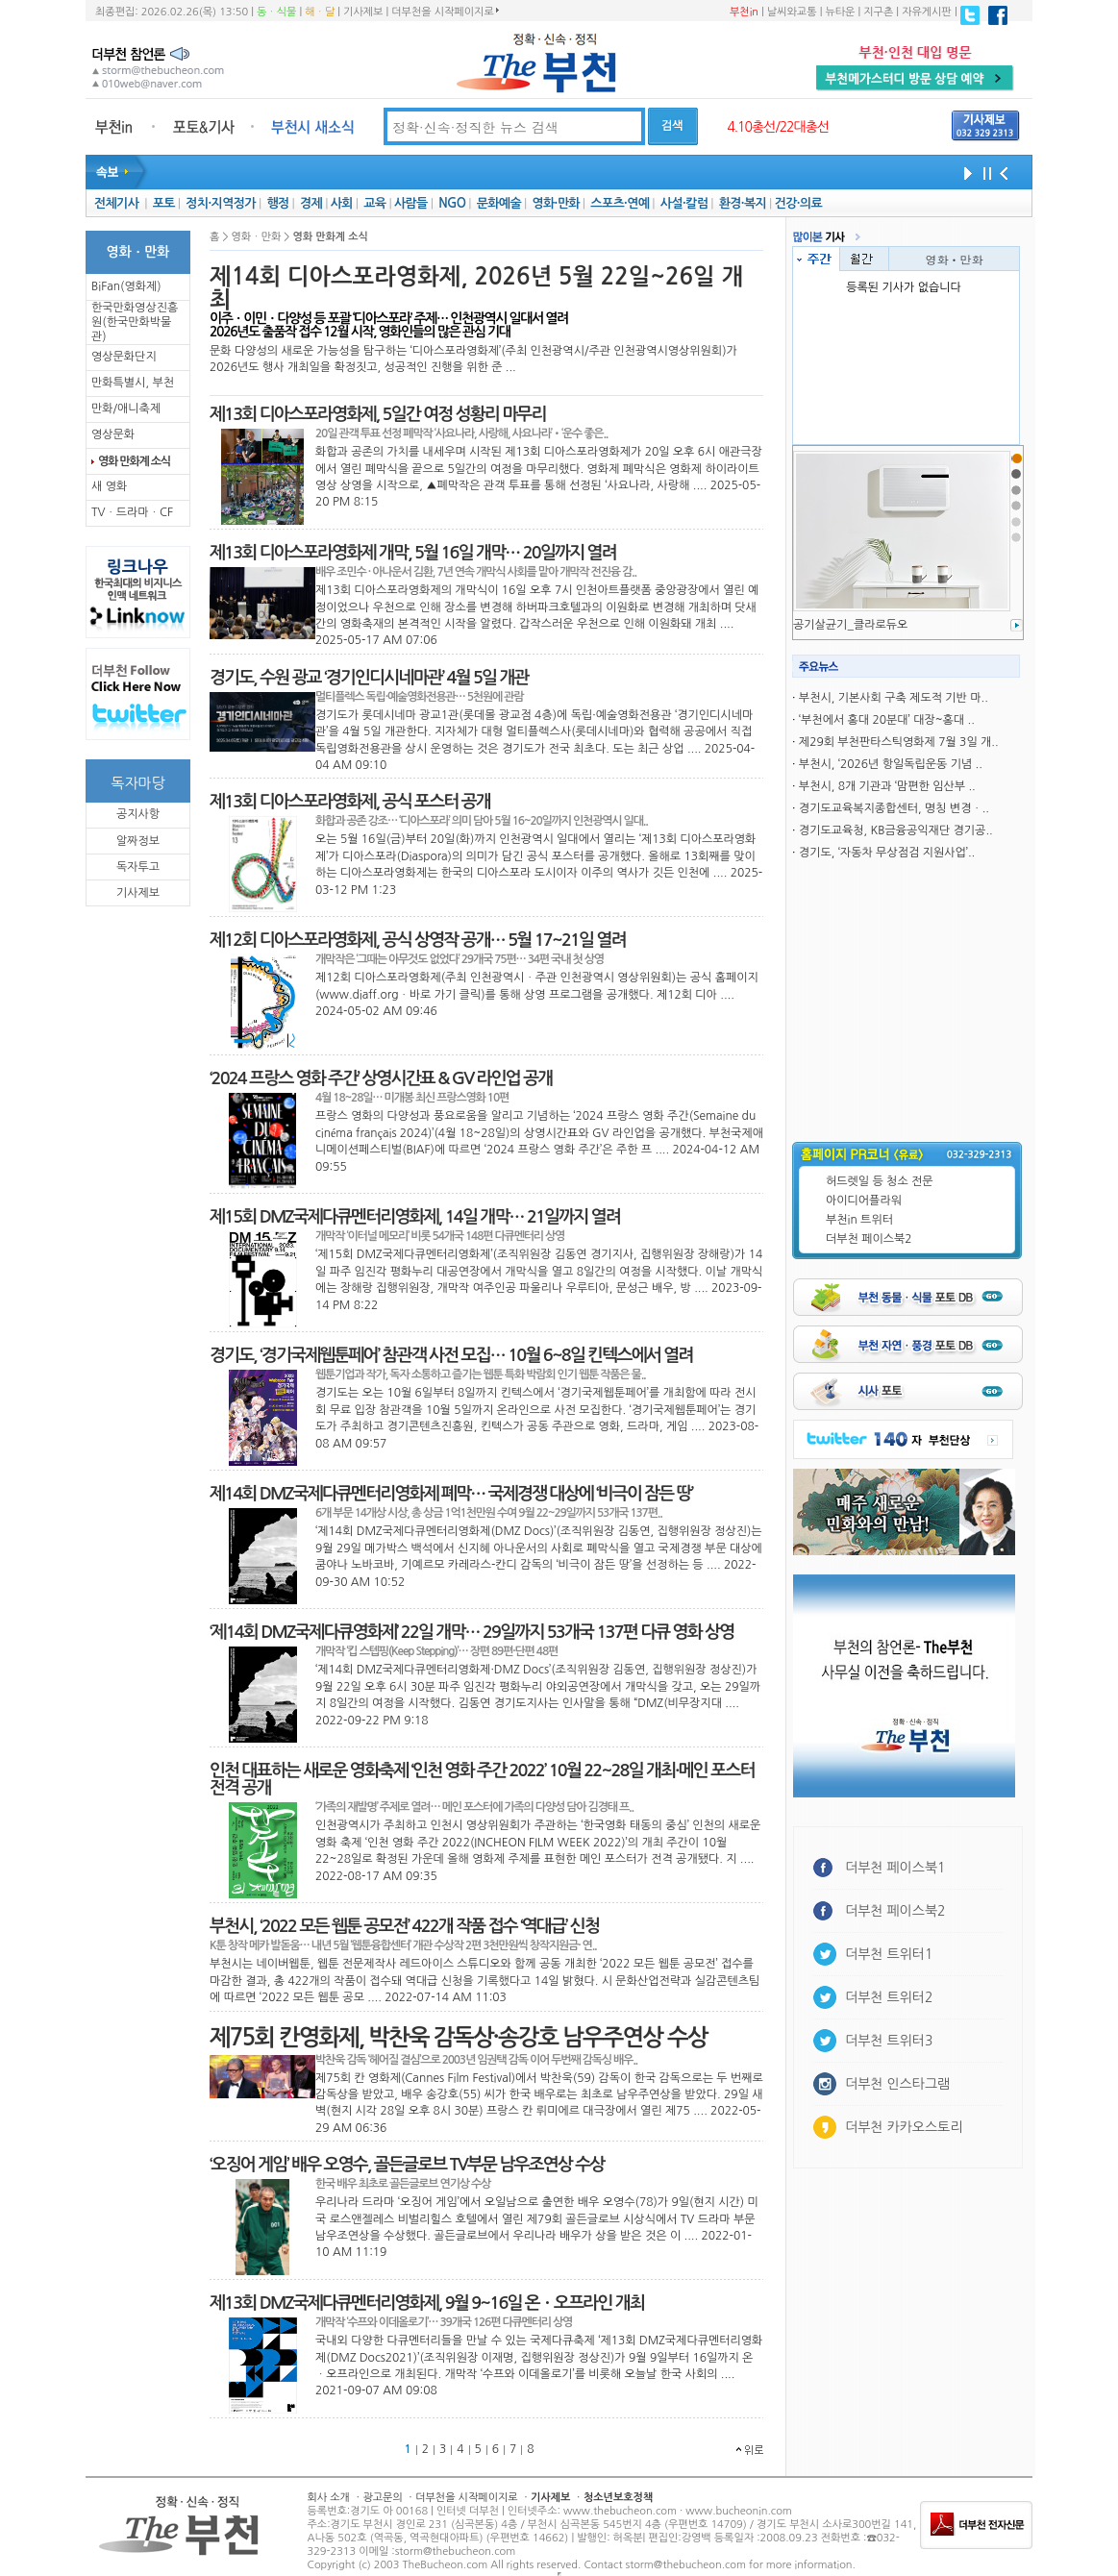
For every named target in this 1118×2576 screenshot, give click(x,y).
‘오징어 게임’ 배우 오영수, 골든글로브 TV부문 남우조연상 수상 (407, 2164)
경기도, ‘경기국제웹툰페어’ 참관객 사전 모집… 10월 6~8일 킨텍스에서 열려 (451, 1355)
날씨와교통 (792, 12)
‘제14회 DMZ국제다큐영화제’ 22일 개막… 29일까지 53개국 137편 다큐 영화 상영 (471, 1632)
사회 (342, 203)
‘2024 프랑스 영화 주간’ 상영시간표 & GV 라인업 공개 (381, 1078)
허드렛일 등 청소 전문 (879, 1181)
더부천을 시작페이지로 (444, 11)
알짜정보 (138, 841)
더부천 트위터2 (888, 1997)
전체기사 (116, 203)
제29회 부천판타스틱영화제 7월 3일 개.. (899, 742)
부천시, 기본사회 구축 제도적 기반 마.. (893, 698)
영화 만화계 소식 (134, 461)
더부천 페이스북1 (895, 1867)
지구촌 (878, 12)
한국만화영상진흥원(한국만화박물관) (134, 322)
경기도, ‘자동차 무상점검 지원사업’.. (887, 852)
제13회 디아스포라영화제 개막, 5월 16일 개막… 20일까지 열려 (413, 552)
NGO (451, 203)
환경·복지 (742, 203)
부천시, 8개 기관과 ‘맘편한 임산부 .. (887, 786)
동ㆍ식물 (276, 12)
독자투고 (138, 867)
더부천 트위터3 (888, 2040)
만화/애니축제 (126, 408)
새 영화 (109, 486)
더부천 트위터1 (888, 1954)
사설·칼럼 (684, 203)
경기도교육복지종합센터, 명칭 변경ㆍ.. (894, 808)
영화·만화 (555, 203)
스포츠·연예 (619, 203)
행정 (277, 203)
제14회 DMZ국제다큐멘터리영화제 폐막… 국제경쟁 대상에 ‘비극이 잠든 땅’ (451, 1493)
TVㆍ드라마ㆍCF (132, 512)
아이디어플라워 (864, 1200)
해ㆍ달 (320, 12)
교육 (374, 203)
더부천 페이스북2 (869, 1239)
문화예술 (499, 203)
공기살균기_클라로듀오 (850, 625)
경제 (311, 203)
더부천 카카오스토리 (903, 2127)
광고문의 (382, 2497)
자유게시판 (927, 12)
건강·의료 (798, 203)
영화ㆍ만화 (954, 259)
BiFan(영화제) (126, 286)
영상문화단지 (124, 356)
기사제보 (363, 12)
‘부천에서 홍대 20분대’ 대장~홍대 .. (887, 720)
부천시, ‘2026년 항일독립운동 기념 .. (890, 764)
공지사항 (138, 814)
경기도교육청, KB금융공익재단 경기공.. (896, 830)
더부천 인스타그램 (897, 2084)
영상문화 (113, 434)
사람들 (411, 203)
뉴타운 (840, 12)
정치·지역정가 (221, 203)
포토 (164, 203)
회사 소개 (329, 2497)
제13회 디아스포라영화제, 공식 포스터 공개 (350, 801)
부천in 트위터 (859, 1220)
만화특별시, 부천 (132, 382)
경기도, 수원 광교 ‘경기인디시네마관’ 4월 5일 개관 (369, 677)
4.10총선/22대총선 (778, 127)
